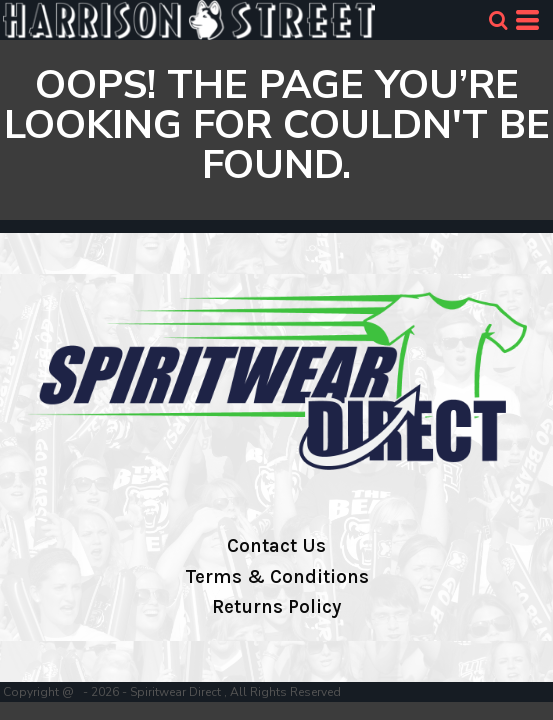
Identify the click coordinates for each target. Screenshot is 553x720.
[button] (498, 20)
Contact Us (276, 546)
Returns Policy (276, 607)
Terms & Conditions (277, 577)
